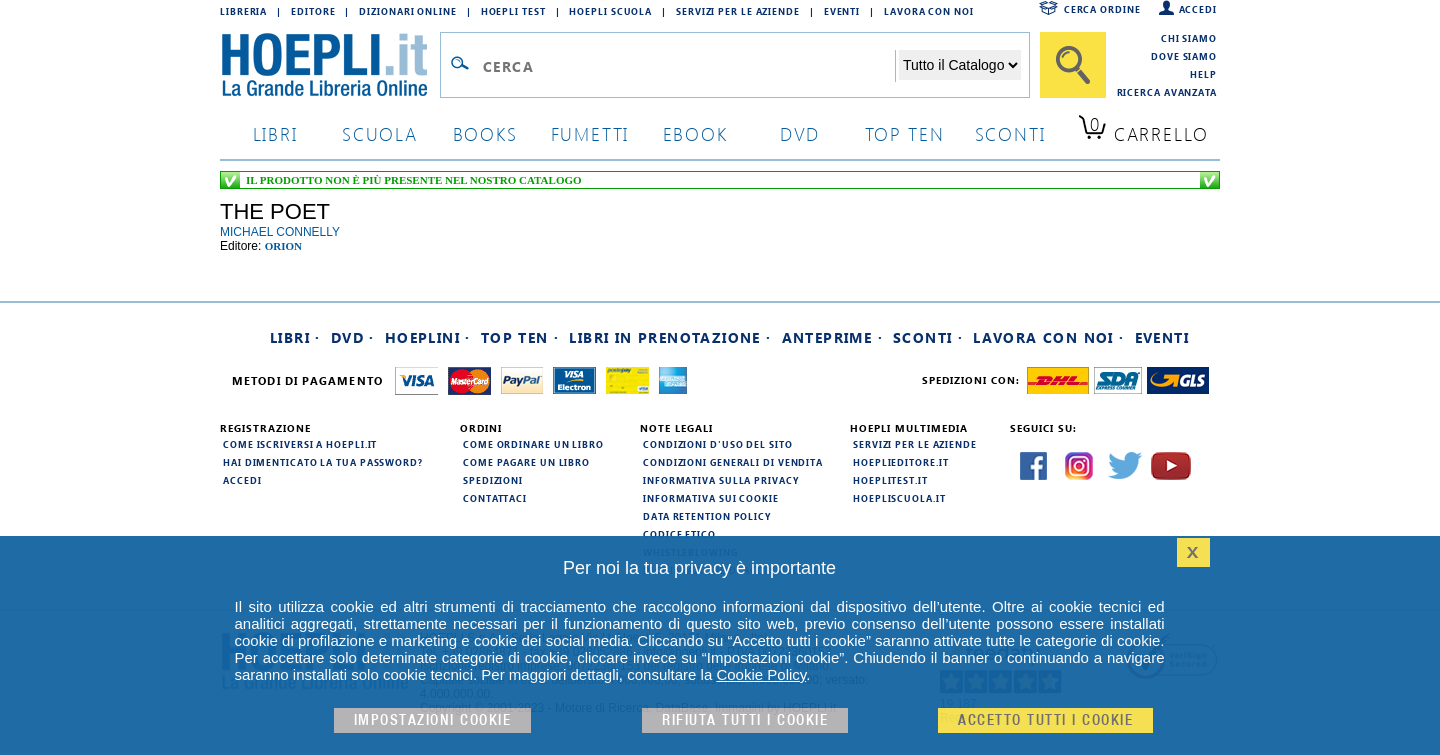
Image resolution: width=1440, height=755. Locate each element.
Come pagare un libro (526, 462)
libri (275, 133)
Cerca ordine (1102, 9)
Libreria (243, 11)
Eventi (842, 11)
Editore (313, 11)
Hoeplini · (428, 337)
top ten (905, 133)
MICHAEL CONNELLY (280, 232)
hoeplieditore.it (900, 462)
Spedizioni (493, 480)
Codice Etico (679, 534)
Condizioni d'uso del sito (718, 444)
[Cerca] (1073, 65)
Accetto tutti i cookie (1045, 720)
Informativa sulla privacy (721, 480)
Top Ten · (520, 337)
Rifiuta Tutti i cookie (745, 720)
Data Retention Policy (707, 516)
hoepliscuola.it (899, 498)
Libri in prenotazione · (670, 337)
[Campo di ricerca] (688, 66)
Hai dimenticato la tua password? (323, 462)
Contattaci (495, 498)
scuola (380, 133)
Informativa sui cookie (711, 498)
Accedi (1198, 9)
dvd (800, 133)
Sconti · (928, 337)
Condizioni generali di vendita (733, 462)
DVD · (353, 337)
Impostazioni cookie (433, 720)
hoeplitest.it (890, 480)
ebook (695, 133)
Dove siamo (1184, 56)
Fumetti (590, 133)
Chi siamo (1189, 38)
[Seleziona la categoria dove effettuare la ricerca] (960, 65)
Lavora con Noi (929, 11)
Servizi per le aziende (738, 11)
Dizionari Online (407, 11)
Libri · (295, 337)
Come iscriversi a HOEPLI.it (300, 444)
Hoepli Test (513, 11)
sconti (1010, 133)
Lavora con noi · (1048, 337)
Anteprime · (832, 337)
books (485, 133)
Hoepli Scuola (610, 11)
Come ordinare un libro (533, 444)
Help (1203, 74)
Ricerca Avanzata (1167, 92)
